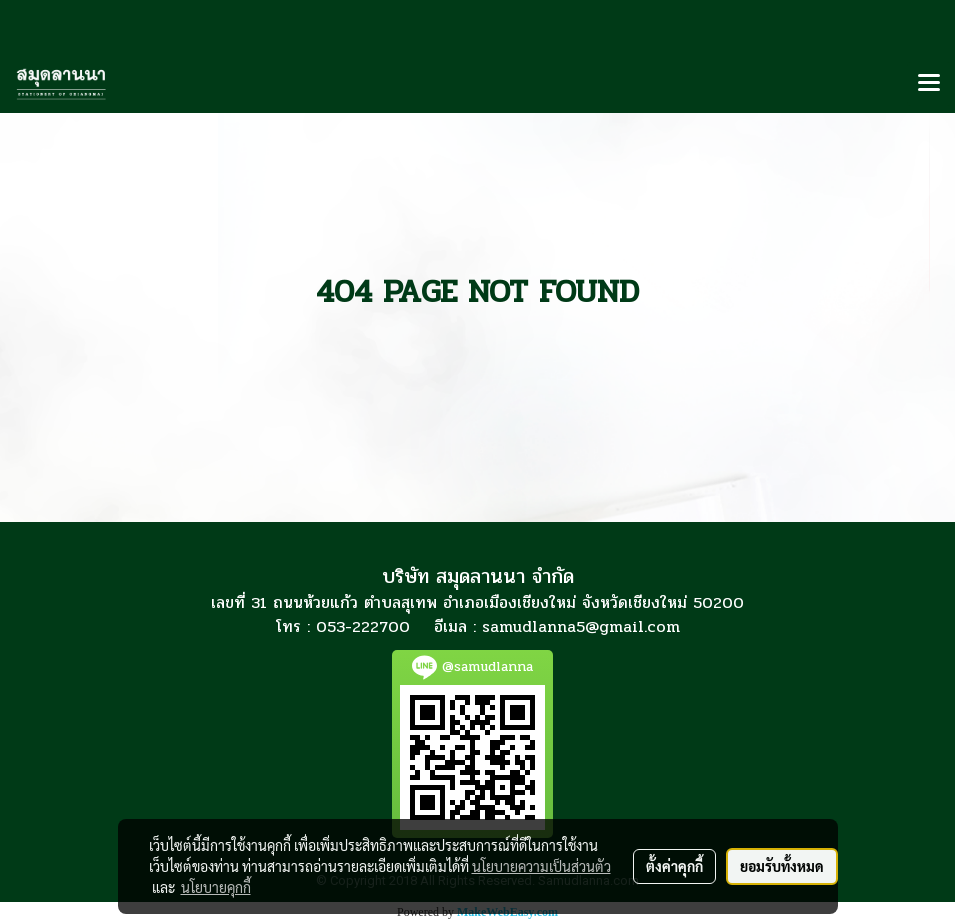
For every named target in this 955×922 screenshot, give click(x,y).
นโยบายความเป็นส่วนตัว (541, 866)
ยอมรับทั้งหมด (782, 866)
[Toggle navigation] (929, 84)
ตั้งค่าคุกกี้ (674, 866)
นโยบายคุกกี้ (216, 887)
